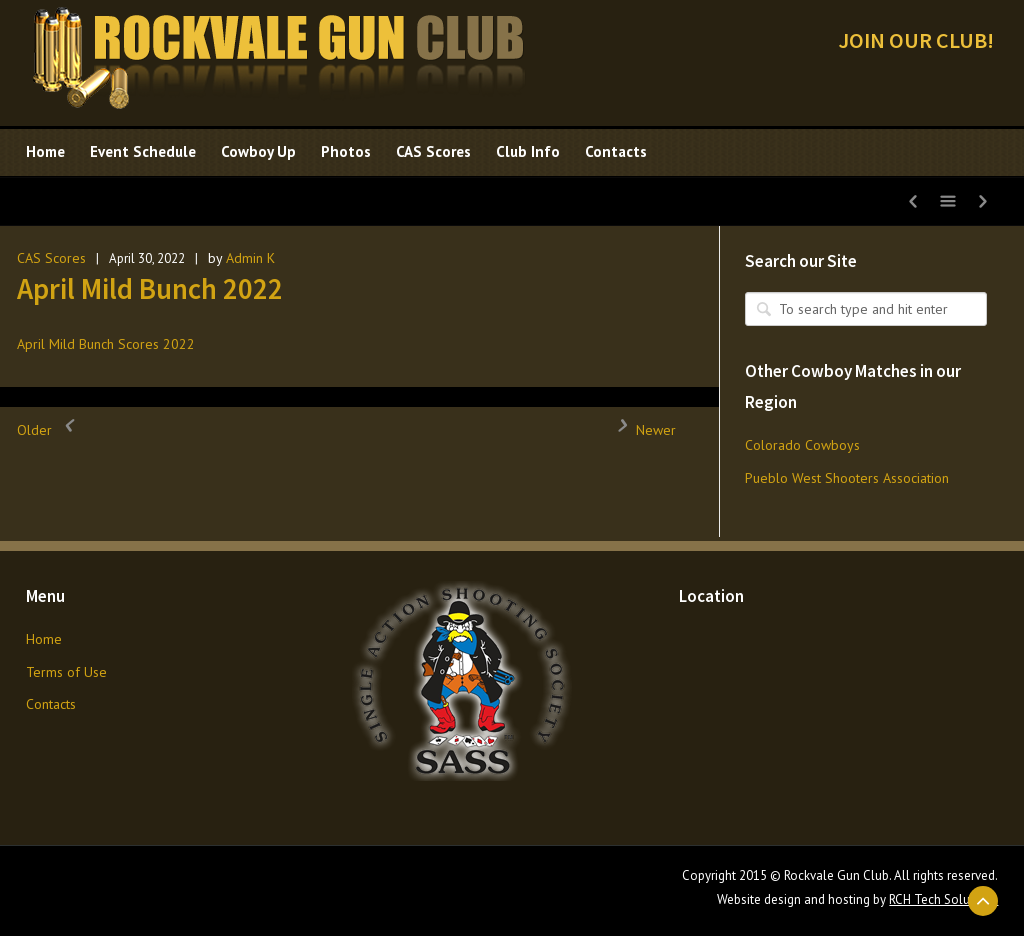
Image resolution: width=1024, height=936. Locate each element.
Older (49, 430)
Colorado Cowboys (802, 445)
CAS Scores (51, 258)
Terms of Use (66, 672)
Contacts (51, 704)
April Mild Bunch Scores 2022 (106, 344)
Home (44, 639)
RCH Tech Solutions (943, 899)
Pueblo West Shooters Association (847, 478)
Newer (641, 430)
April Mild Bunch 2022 (150, 288)
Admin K (250, 258)
